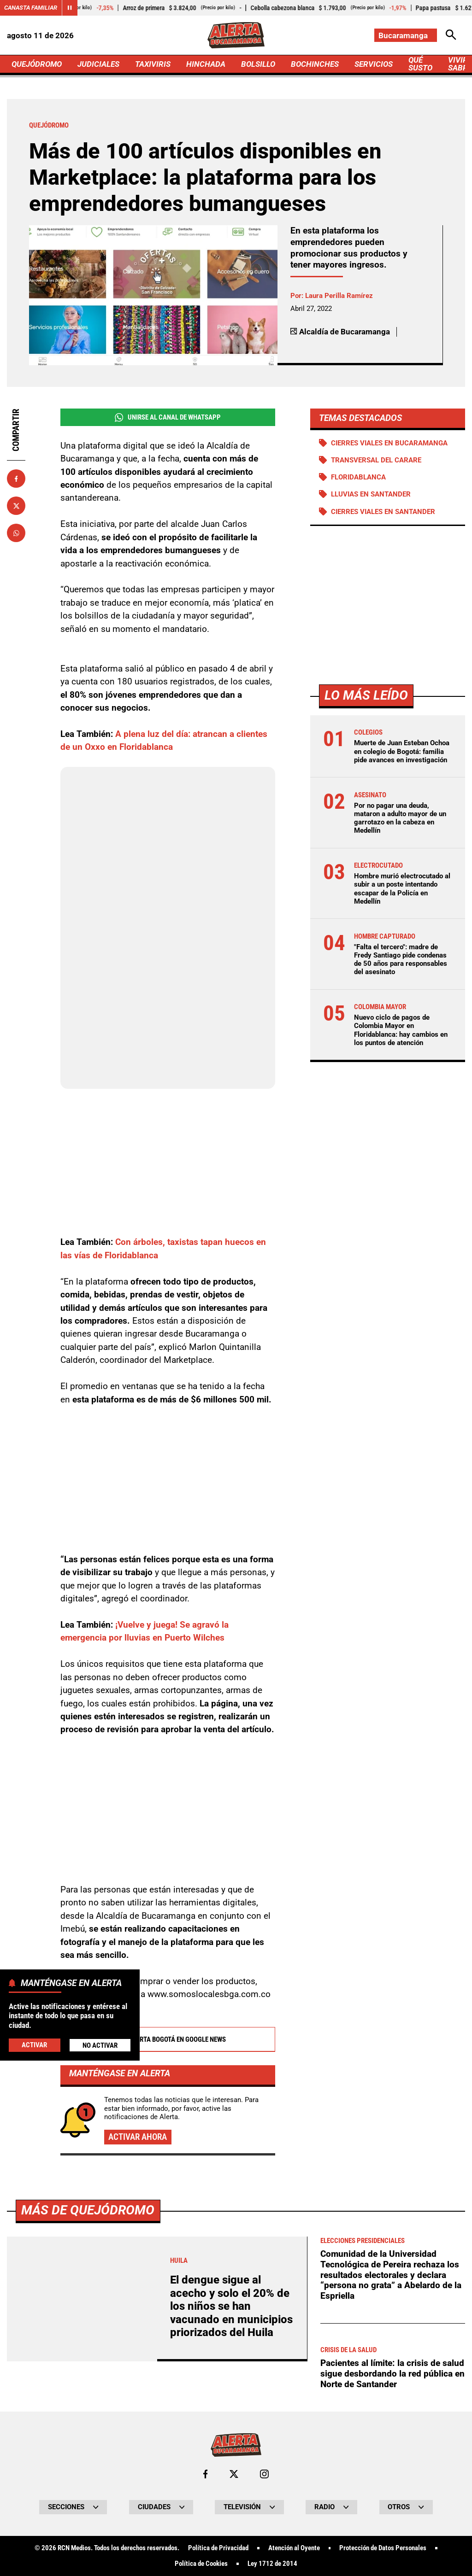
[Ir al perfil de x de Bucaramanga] (234, 2474)
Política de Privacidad (218, 2548)
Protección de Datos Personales (382, 2548)
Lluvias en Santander (371, 494)
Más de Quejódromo (87, 2210)
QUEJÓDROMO (37, 64)
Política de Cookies (201, 2563)
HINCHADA (205, 64)
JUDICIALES (98, 64)
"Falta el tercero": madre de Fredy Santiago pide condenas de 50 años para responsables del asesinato (400, 959)
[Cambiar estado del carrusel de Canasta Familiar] (69, 8)
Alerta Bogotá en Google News (167, 2039)
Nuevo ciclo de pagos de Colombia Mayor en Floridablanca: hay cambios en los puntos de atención (401, 1030)
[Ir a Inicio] (236, 35)
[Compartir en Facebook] (16, 478)
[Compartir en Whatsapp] (16, 533)
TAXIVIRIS (153, 64)
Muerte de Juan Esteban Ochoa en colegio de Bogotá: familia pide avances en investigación (401, 751)
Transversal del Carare (376, 460)
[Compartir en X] (16, 506)
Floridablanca (358, 477)
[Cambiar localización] (405, 35)
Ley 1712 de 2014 (272, 2563)
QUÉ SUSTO (420, 63)
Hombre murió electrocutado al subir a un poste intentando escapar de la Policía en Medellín (402, 888)
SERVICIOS (373, 64)
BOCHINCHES (315, 64)
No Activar (100, 2045)
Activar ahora (137, 2137)
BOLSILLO (258, 64)
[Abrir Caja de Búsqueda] (451, 35)
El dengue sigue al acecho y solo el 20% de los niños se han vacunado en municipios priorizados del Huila (231, 2306)
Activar (34, 2045)
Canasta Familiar (30, 7)
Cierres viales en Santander (383, 512)
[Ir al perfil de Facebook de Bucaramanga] (205, 2474)
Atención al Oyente (294, 2548)
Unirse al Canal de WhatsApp (168, 417)
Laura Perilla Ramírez (339, 296)
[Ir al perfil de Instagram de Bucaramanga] (264, 2474)
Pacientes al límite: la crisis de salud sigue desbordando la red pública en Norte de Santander (392, 2373)
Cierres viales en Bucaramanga (389, 443)
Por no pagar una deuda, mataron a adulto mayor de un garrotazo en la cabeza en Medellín (400, 818)
